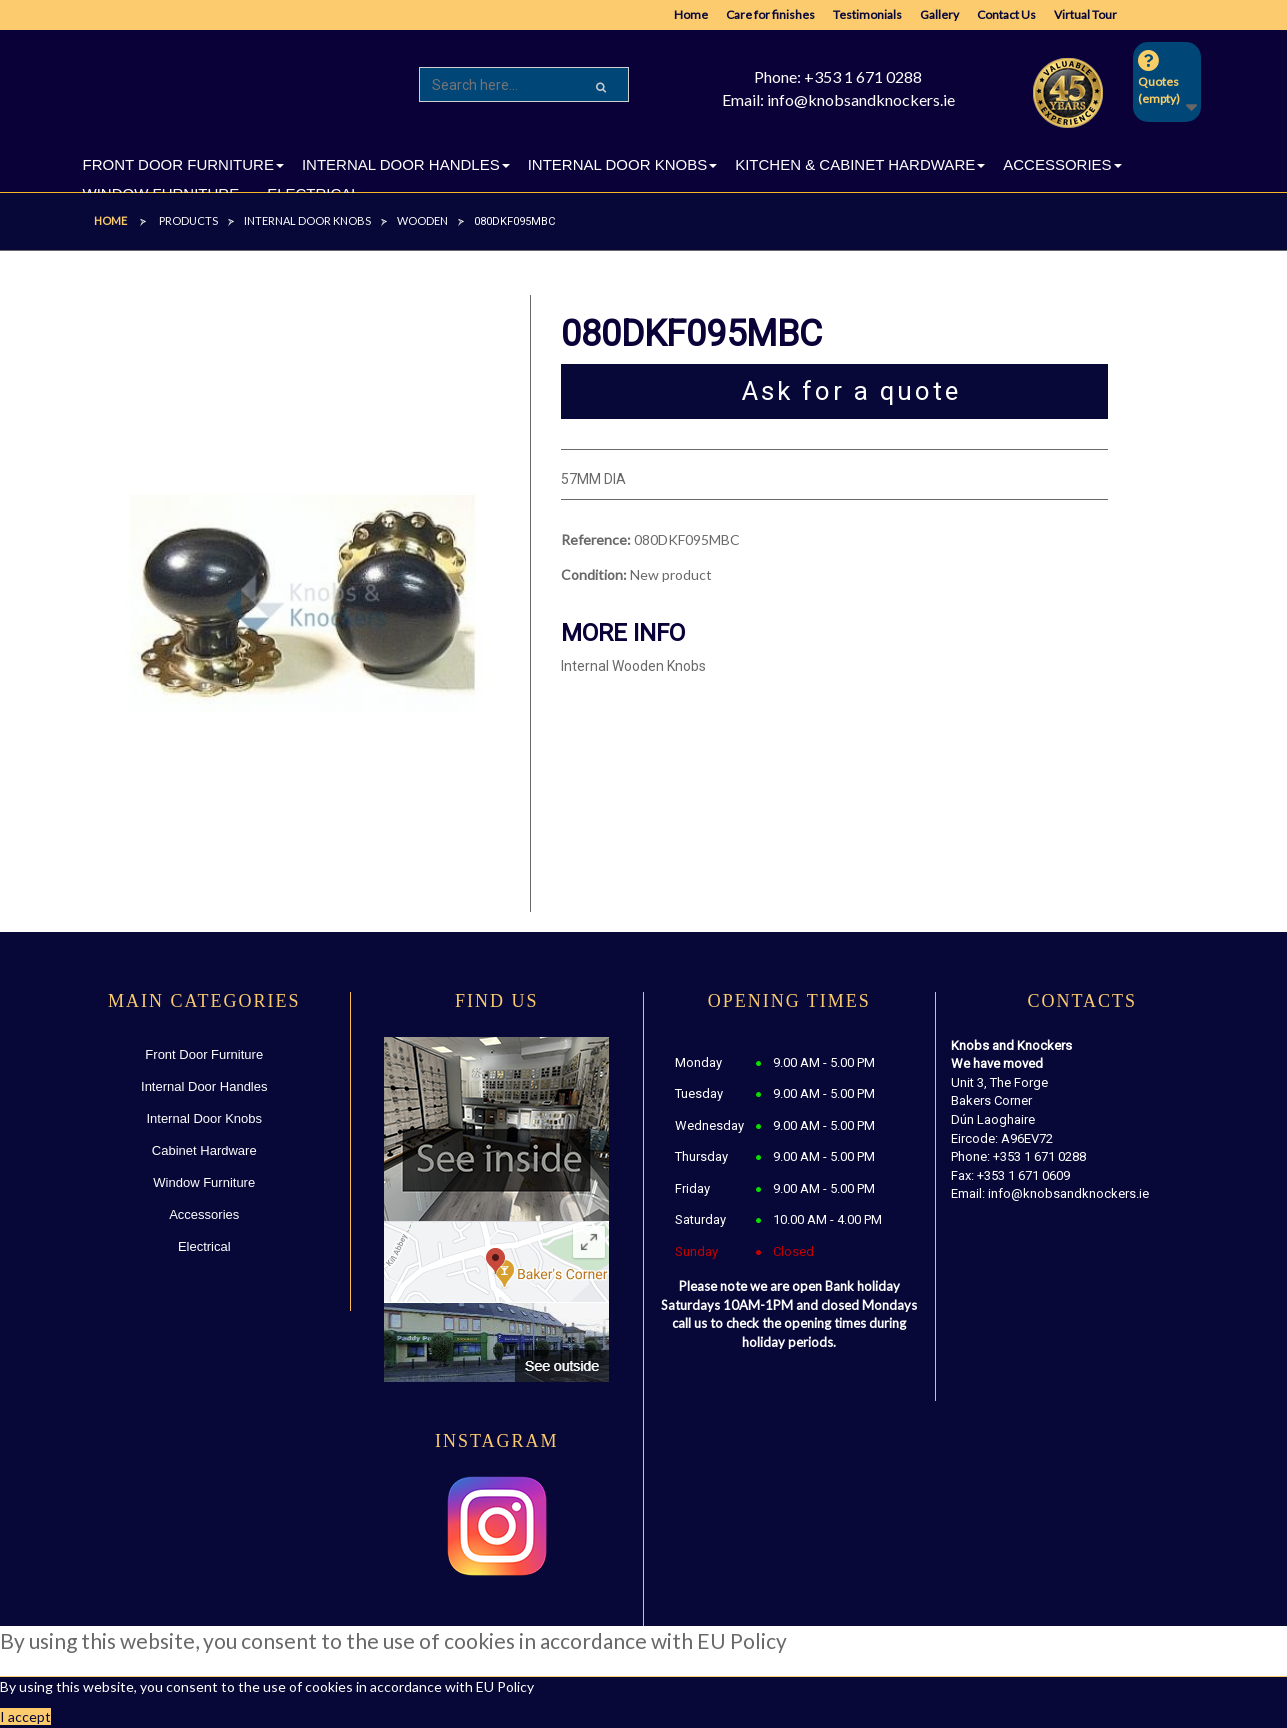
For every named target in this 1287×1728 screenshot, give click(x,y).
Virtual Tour (1085, 14)
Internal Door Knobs (204, 1118)
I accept (25, 1716)
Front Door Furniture (204, 1054)
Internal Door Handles (204, 1086)
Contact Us (1006, 14)
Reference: (596, 539)
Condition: (594, 574)
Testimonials (867, 14)
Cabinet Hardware (204, 1150)
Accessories (204, 1214)
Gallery (939, 14)
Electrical (204, 1246)
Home (691, 14)
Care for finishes (770, 14)
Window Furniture (204, 1182)
